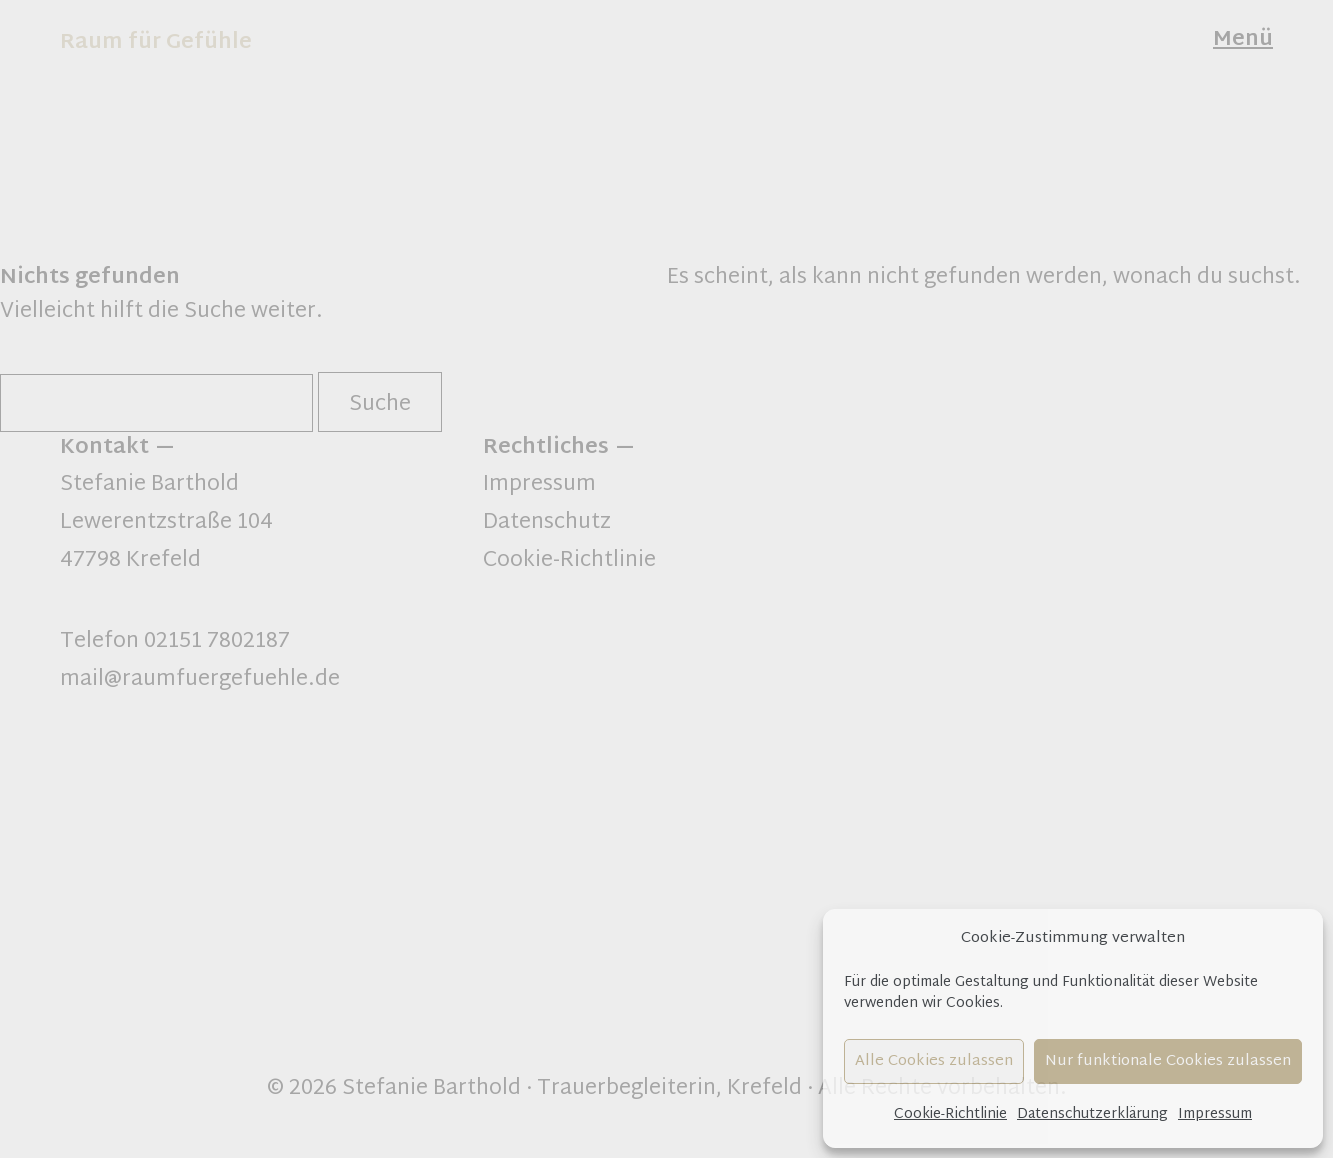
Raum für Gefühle (156, 43)
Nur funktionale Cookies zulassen (1168, 1061)
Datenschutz (547, 523)
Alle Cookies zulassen (934, 1061)
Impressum (1215, 1114)
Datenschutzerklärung (1092, 1114)
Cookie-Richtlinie (950, 1114)
